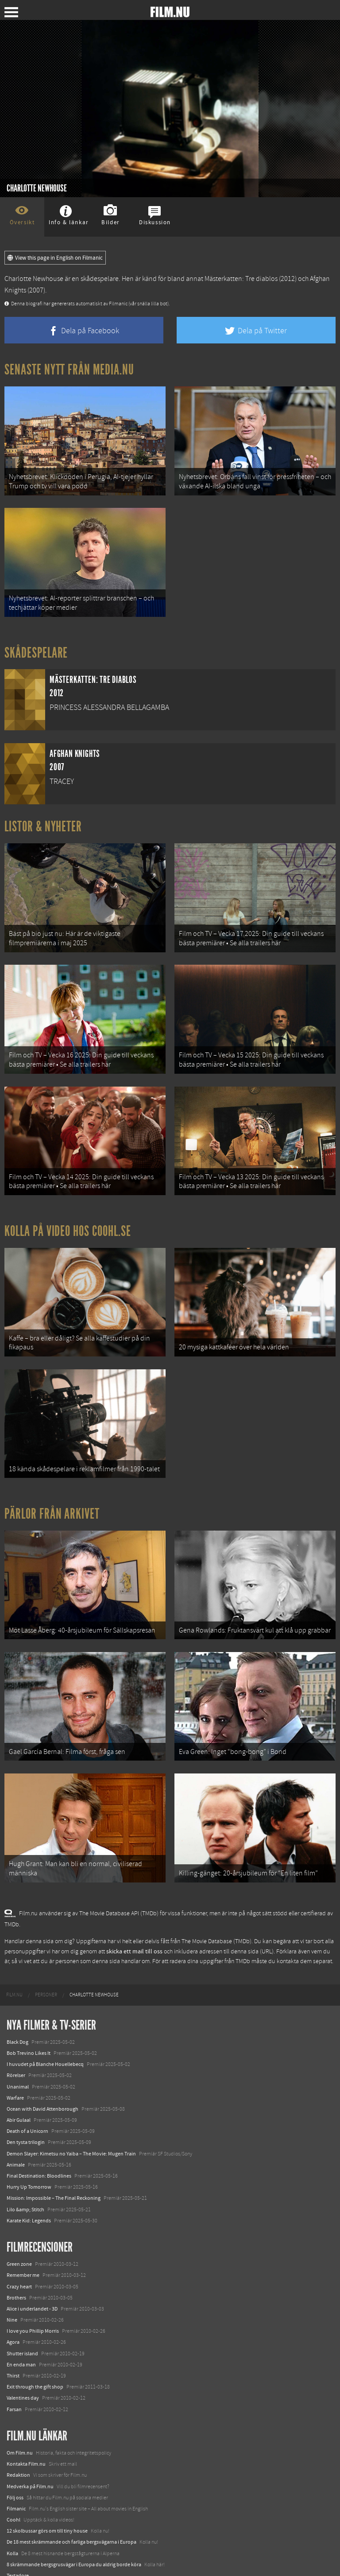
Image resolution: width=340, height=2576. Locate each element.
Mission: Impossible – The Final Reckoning (53, 2160)
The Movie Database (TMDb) (216, 1903)
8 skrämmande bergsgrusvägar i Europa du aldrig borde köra (74, 2526)
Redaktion (18, 2437)
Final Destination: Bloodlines (39, 2138)
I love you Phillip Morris (33, 2293)
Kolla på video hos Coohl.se (67, 1212)
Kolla (12, 2515)
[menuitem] (14, 1957)
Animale (16, 2127)
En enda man (21, 2326)
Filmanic (16, 2470)
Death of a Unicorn (27, 2093)
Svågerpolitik (21, 2560)
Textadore (18, 2537)
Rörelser (16, 2037)
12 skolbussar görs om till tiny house (47, 2493)
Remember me (23, 2237)
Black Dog (17, 2004)
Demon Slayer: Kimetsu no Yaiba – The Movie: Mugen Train (71, 2115)
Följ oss (15, 2459)
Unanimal (18, 2049)
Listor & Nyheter (43, 819)
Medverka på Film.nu (30, 2448)
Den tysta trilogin (26, 2104)
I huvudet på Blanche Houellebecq (45, 2026)
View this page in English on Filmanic (55, 258)
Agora (13, 2304)
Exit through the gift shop (35, 2349)
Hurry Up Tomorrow (29, 2149)
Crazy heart (19, 2248)
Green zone (19, 2226)
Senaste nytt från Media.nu (69, 369)
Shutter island (22, 2315)
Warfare (15, 2060)
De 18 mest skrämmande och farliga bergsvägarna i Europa (71, 2504)
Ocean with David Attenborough (42, 2071)
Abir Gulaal (19, 2082)
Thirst (13, 2337)
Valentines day (23, 2360)
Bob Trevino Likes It (28, 2015)
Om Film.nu (20, 2415)
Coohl (13, 2482)
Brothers (16, 2259)
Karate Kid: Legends (29, 2182)
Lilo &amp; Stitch (25, 2171)
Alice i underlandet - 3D (32, 2271)
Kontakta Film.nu (26, 2426)
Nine (12, 2282)
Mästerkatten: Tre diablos (241, 279)
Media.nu (17, 2548)
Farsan (14, 2371)
